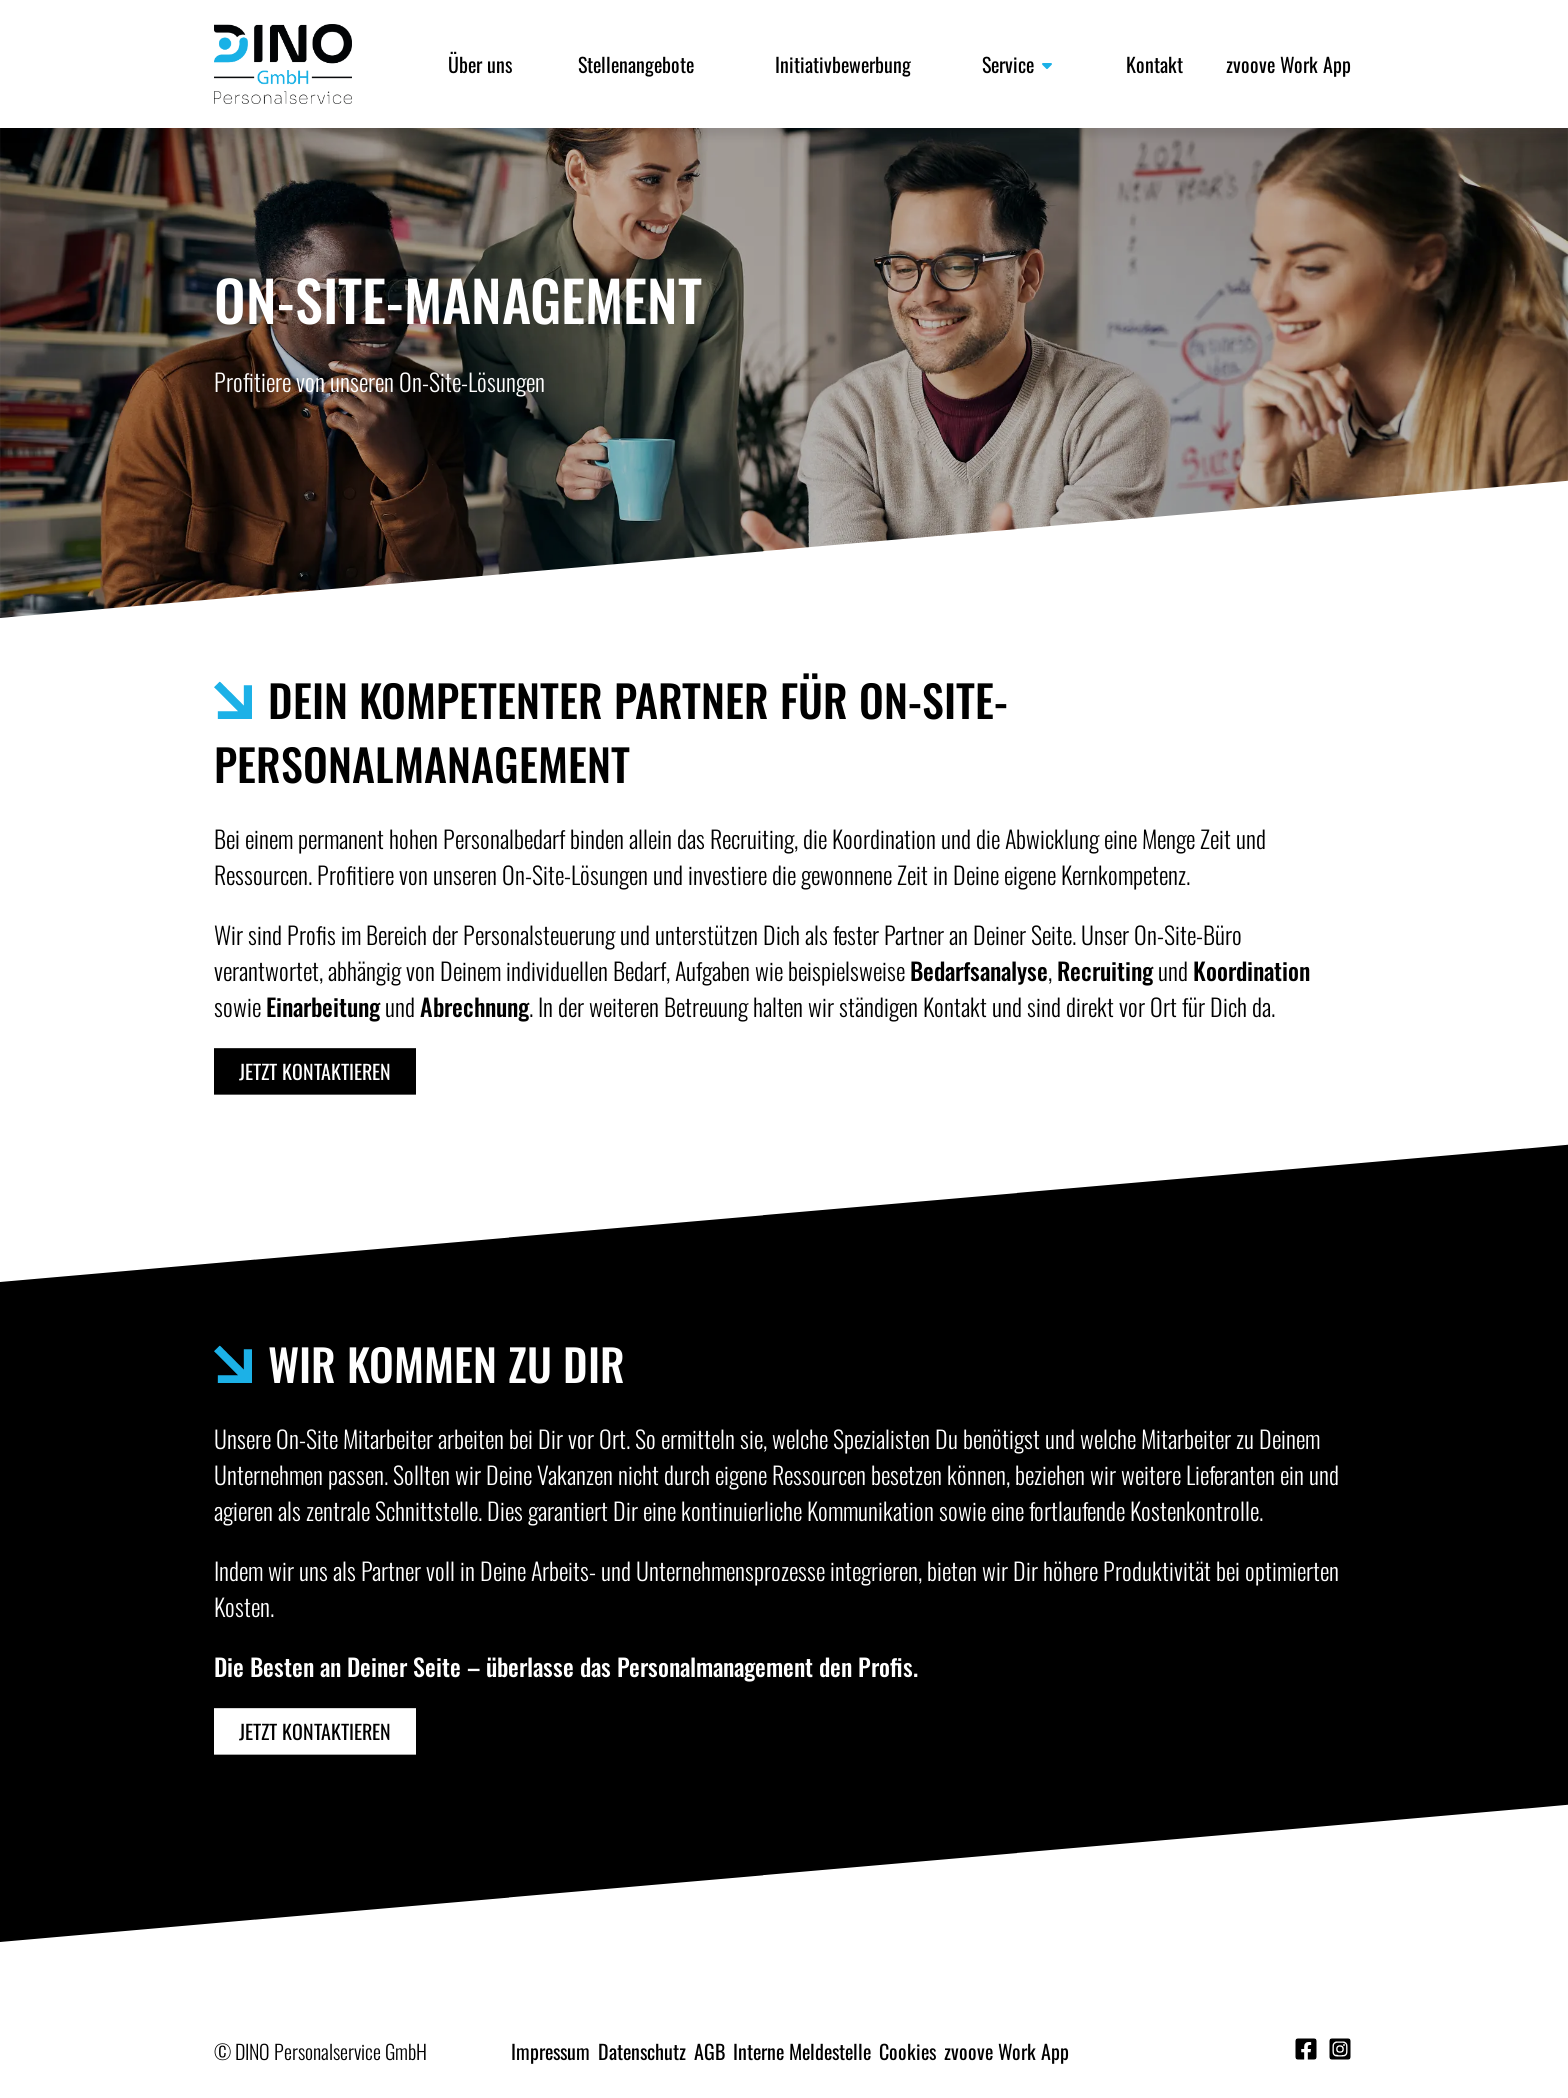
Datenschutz (642, 2051)
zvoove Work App (1288, 64)
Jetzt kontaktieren (315, 1071)
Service (1018, 64)
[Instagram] (1340, 2050)
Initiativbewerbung (843, 64)
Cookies (907, 2051)
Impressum (550, 2051)
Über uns (480, 64)
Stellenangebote (636, 64)
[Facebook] (1309, 2050)
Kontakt (1154, 64)
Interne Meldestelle (802, 2051)
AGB (709, 2051)
